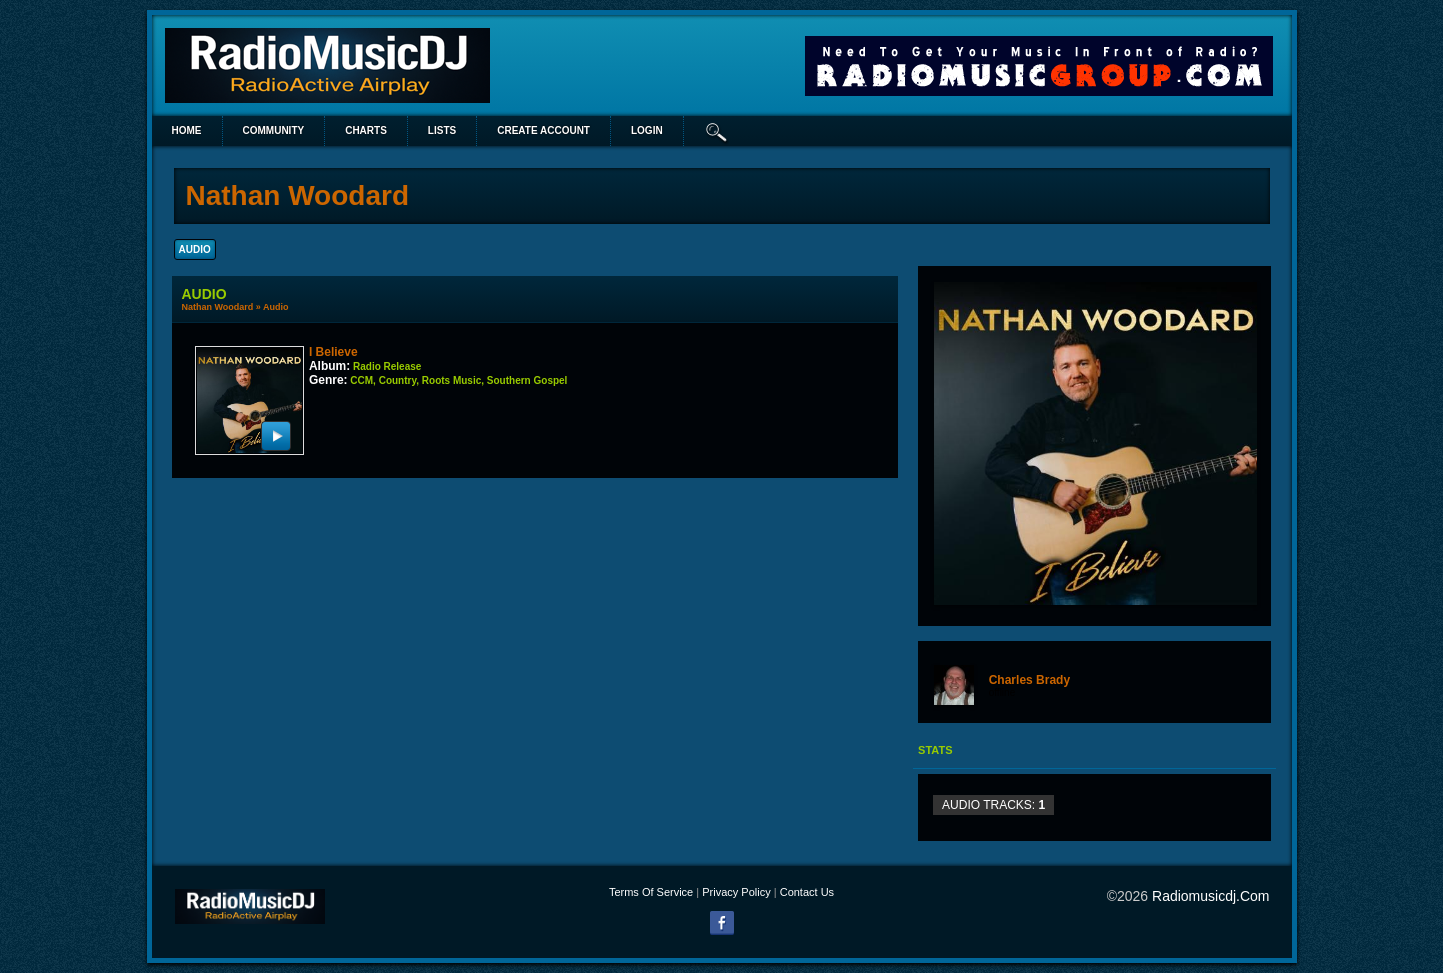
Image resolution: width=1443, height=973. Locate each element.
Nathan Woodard (218, 307)
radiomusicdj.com (1210, 896)
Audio (276, 307)
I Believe (333, 352)
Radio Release (387, 366)
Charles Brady (1029, 680)
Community (274, 130)
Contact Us (807, 892)
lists (442, 130)
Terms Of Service (651, 892)
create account (543, 130)
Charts (366, 130)
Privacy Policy (736, 892)
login (647, 130)
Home (187, 130)
